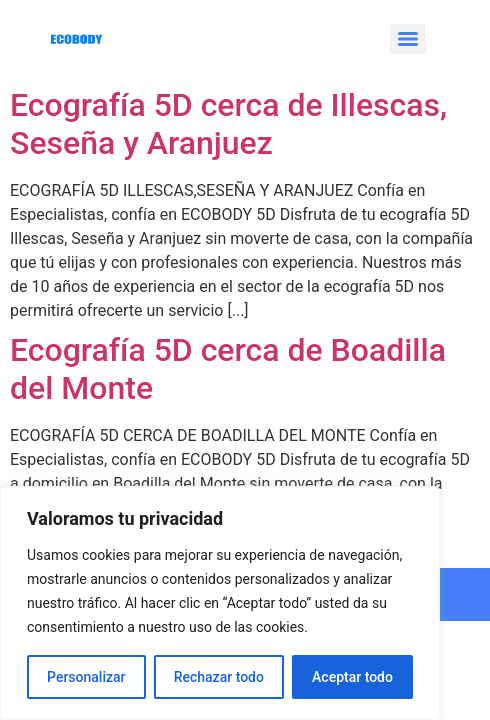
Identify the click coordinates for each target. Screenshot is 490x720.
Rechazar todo (219, 677)
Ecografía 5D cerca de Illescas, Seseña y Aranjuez (228, 124)
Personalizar (86, 677)
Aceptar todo (352, 677)
